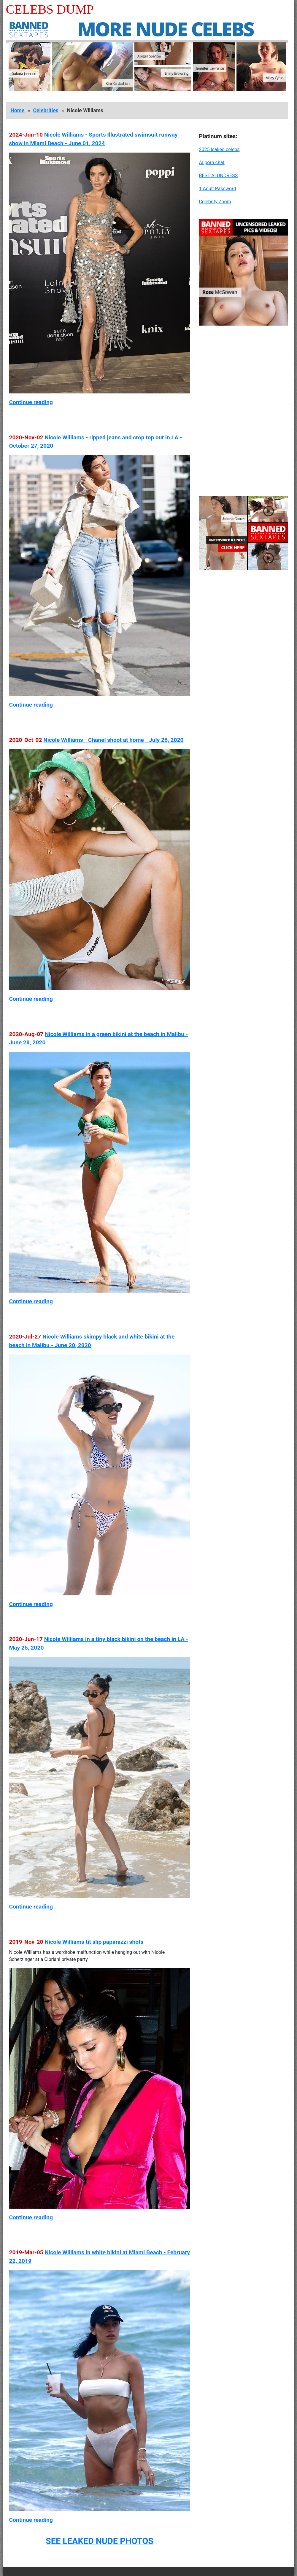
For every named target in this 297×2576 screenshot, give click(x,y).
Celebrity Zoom (215, 201)
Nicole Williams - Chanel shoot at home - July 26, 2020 (113, 740)
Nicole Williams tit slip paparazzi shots (94, 1941)
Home (18, 110)
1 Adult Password (217, 188)
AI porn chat (212, 162)
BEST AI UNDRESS (218, 175)
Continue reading (31, 402)
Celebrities (45, 110)
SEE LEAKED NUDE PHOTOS (99, 2541)
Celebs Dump (50, 9)
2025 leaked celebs (219, 149)
